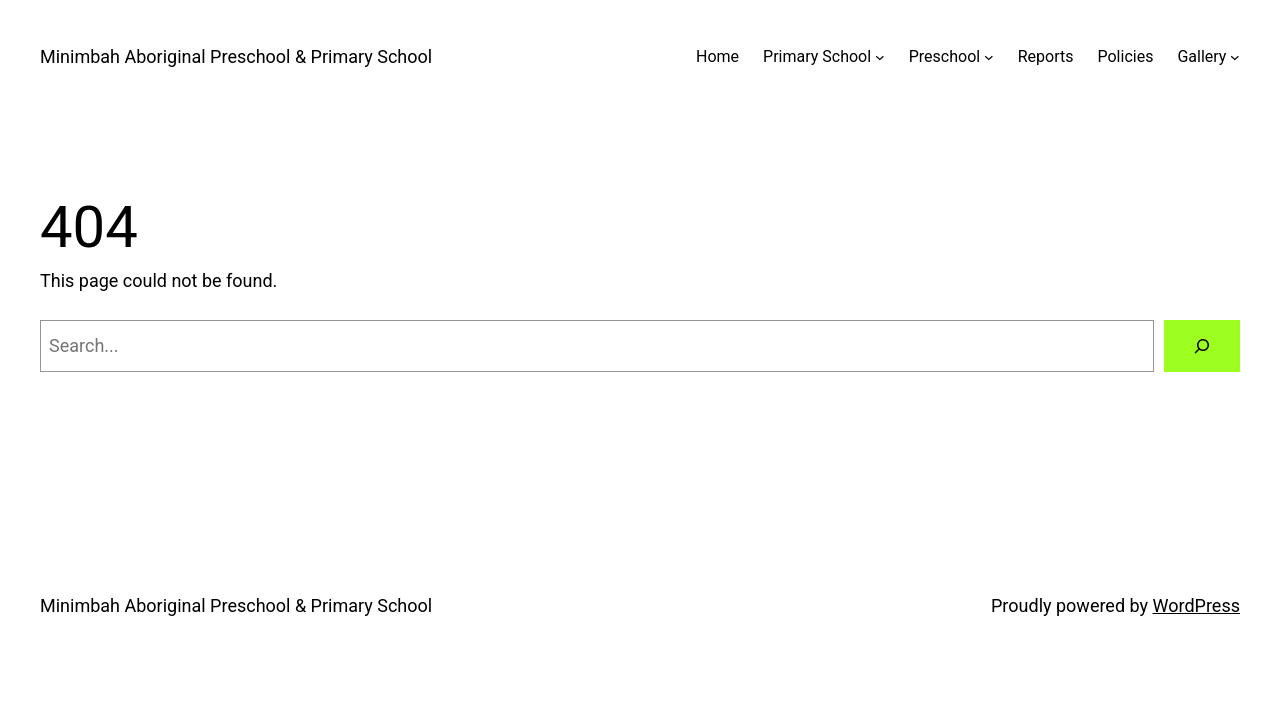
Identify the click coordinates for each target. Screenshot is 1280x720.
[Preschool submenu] (989, 57)
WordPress (1196, 605)
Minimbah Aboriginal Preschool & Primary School (236, 56)
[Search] (1202, 346)
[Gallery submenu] (1235, 57)
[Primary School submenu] (880, 57)
